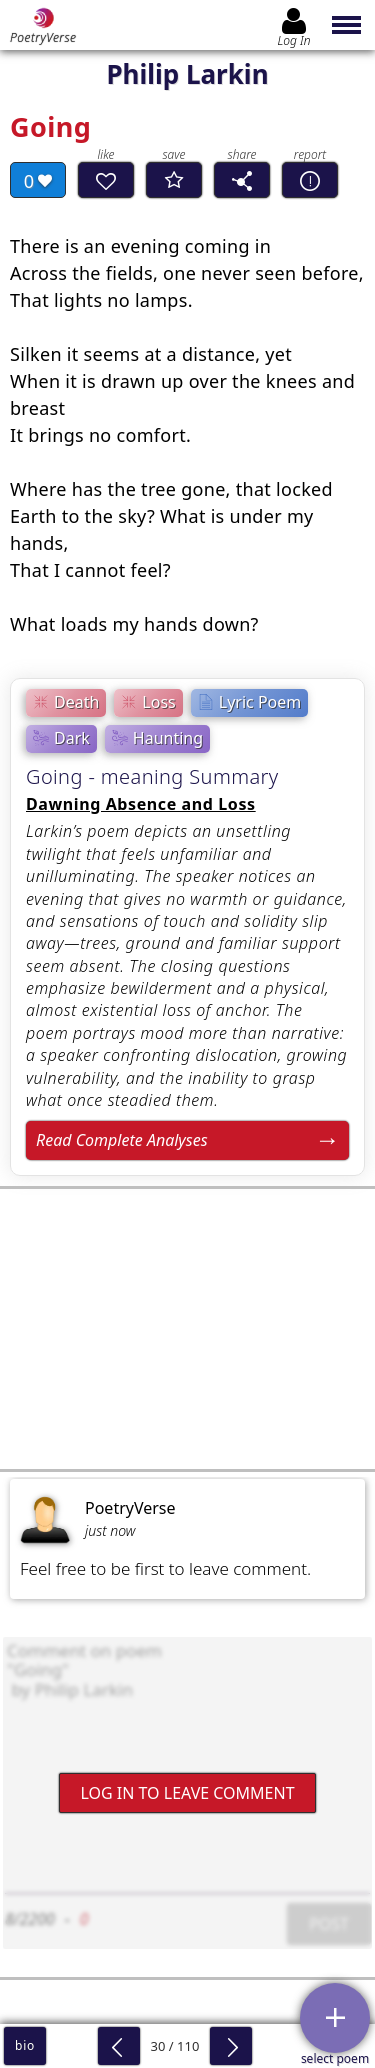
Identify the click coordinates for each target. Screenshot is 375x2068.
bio (25, 2045)
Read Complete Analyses (122, 1140)
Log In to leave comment (187, 1793)
